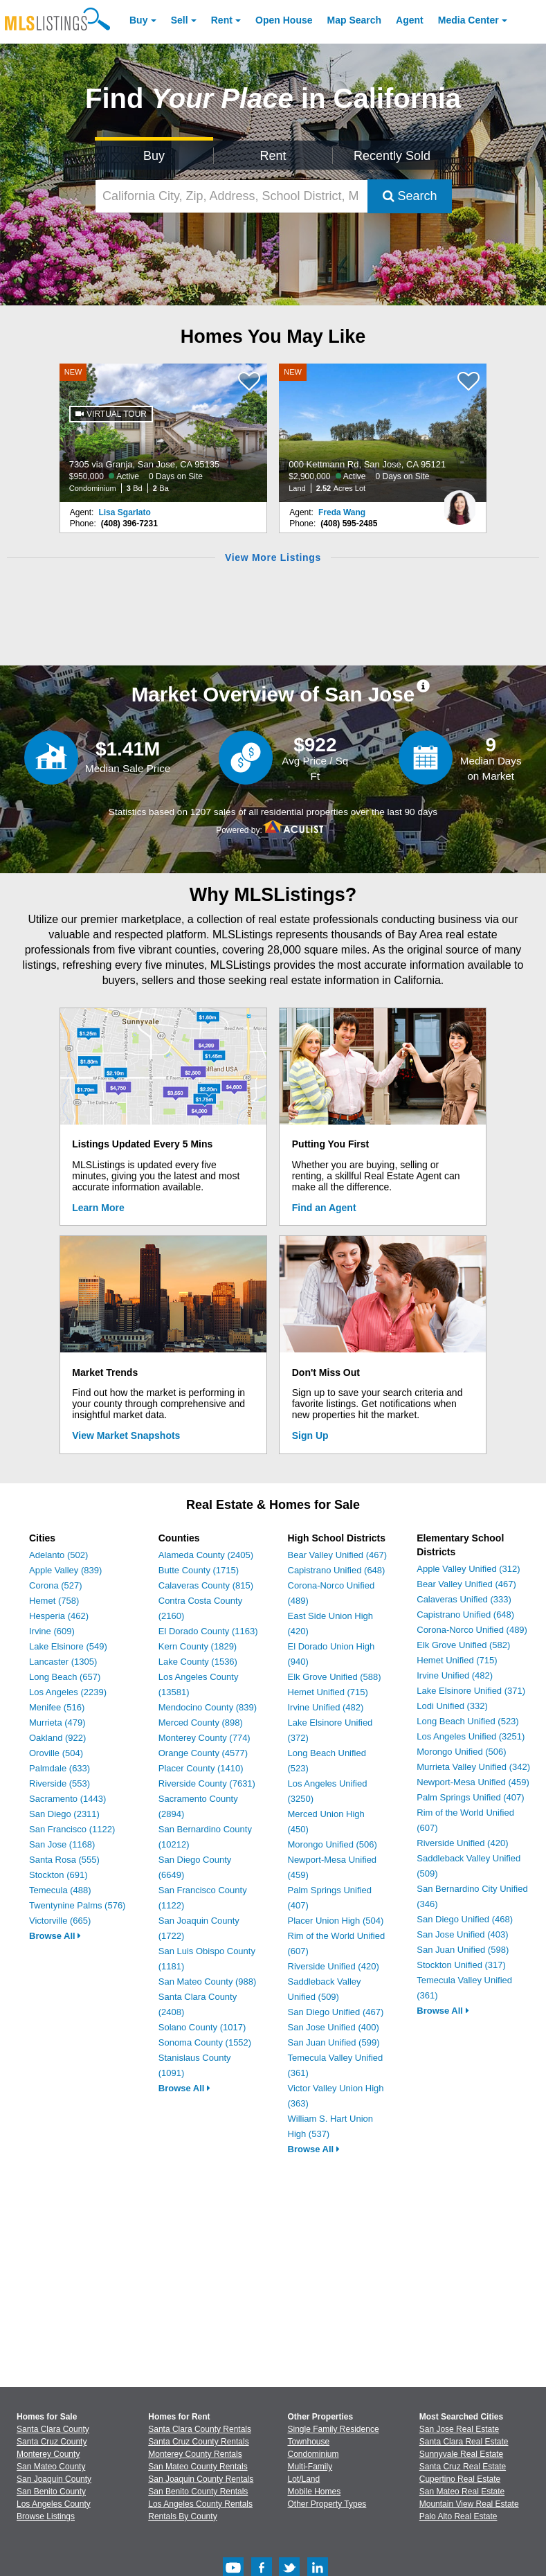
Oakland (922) (57, 1738)
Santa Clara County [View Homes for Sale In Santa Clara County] (53, 2429)
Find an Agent (324, 1207)
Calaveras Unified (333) (464, 1599)
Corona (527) (55, 1585)
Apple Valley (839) (65, 1570)
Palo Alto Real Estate (458, 2516)
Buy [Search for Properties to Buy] (154, 156)
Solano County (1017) (202, 2027)
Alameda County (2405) (205, 1555)
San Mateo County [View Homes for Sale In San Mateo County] (51, 2466)
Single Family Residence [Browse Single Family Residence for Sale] (333, 2429)
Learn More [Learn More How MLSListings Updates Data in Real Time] (98, 1207)
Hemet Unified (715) (328, 1692)
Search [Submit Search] (410, 196)
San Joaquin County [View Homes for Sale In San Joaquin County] (54, 2479)
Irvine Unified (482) (326, 1707)
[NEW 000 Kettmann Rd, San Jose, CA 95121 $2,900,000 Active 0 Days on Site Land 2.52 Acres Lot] (382, 433)
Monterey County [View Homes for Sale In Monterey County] (48, 2454)
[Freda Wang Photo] (459, 502)
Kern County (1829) (197, 1646)
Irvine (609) (52, 1631)
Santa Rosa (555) (64, 1859)
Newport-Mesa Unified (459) (473, 1782)
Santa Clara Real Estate (464, 2442)
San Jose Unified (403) (462, 1934)
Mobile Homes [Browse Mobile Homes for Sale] (314, 2491)
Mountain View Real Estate (469, 2504)
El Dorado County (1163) (208, 1631)
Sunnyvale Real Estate (461, 2454)
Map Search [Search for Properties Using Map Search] (354, 20)
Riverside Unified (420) (333, 1966)
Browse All (55, 1936)
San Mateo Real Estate (461, 2491)
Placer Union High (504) (336, 1920)
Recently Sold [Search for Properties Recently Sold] (392, 156)
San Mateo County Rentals (197, 2466)
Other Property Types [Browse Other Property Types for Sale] (327, 2504)
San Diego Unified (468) (465, 1919)
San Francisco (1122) (72, 1829)
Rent (222, 20)
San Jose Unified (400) (333, 2027)
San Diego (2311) (64, 1814)
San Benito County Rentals (198, 2491)
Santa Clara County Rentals (199, 2429)
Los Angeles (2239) (68, 1692)
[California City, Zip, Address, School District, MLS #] (231, 196)
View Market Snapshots (126, 1435)
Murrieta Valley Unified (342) (473, 1767)
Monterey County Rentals (195, 2454)
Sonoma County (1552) (204, 2042)
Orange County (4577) (203, 1753)
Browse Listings (46, 2516)
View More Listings (273, 557)
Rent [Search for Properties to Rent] (273, 156)
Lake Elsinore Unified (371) (471, 1690)
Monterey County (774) (204, 1738)
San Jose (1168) (62, 1844)
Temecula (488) (60, 1890)
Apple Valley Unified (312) (468, 1569)
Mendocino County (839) (207, 1707)
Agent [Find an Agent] (410, 20)
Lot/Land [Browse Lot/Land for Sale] (304, 2479)
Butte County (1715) (198, 1570)
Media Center (468, 20)
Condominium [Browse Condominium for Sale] (313, 2454)
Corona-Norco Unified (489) (472, 1630)
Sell (179, 20)
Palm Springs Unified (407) (470, 1797)
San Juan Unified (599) (334, 2042)
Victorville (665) (60, 1920)
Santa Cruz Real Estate (462, 2466)
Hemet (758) (54, 1600)
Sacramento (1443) (67, 1799)
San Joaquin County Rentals (200, 2479)
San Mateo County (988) (207, 1981)
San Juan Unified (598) (463, 1949)
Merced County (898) (200, 1722)
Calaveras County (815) (205, 1585)
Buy (138, 20)
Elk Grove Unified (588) (334, 1677)
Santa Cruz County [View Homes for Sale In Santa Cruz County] (52, 2442)
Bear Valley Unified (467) (338, 1555)
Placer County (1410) (201, 1768)
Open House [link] (283, 20)
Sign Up (310, 1435)
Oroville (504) (56, 1753)
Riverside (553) (59, 1783)
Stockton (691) (58, 1875)
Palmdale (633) (59, 1768)
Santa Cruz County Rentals (198, 2442)
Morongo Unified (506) (332, 1844)
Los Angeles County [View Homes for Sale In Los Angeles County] (54, 2504)
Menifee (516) (56, 1707)
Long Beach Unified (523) (467, 1721)
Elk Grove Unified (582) (463, 1645)
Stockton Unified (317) (461, 1965)
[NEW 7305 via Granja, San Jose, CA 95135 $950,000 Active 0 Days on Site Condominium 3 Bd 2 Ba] (163, 433)
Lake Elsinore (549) (68, 1646)
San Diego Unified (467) (336, 2012)
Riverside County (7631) (206, 1783)
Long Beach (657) (64, 1677)
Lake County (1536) (197, 1661)
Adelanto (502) (58, 1555)
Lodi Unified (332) (452, 1706)
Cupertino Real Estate (459, 2479)
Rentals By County (182, 2516)
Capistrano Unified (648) (336, 1570)
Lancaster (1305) (63, 1661)
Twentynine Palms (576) (77, 1905)
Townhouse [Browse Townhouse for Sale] (309, 2442)
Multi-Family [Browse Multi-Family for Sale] (310, 2466)
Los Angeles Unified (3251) (471, 1736)
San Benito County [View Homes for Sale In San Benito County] (51, 2491)
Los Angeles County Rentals (200, 2504)
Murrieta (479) (57, 1722)
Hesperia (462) (59, 1616)
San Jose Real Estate (459, 2429)
